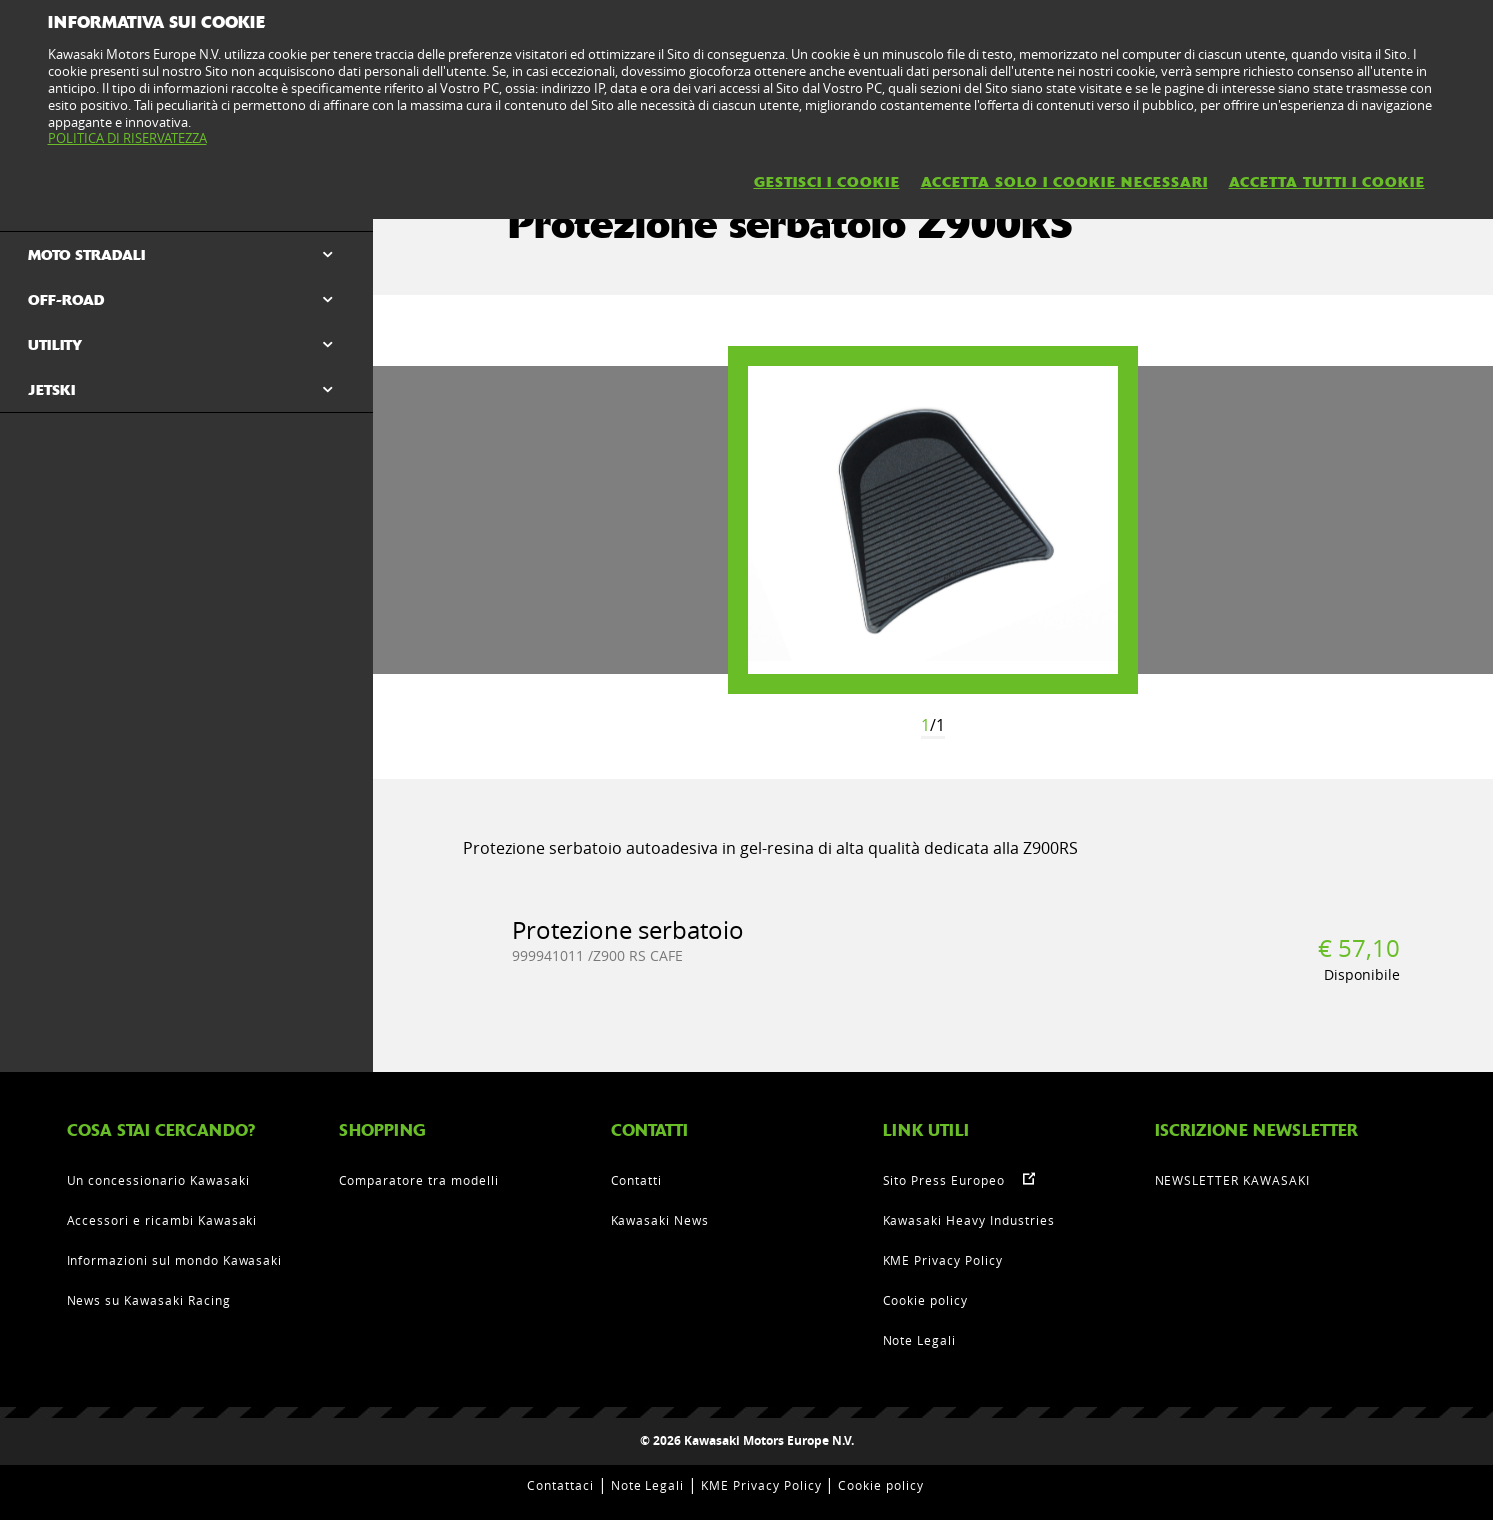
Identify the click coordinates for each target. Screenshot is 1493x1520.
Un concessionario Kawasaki (158, 1180)
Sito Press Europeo (944, 1180)
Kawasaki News (660, 1220)
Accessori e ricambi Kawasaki (162, 1220)
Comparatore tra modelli (419, 1180)
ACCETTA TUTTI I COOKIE (1327, 182)
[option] (933, 520)
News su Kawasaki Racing (149, 1300)
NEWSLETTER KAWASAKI (1232, 1180)
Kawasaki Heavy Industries (969, 1220)
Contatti (637, 1180)
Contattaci (560, 1485)
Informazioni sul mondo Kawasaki (175, 1260)
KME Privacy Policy (943, 1260)
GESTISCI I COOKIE (827, 182)
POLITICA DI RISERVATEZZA (127, 138)
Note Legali (920, 1340)
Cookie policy (925, 1300)
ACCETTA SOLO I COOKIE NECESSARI (1064, 182)
